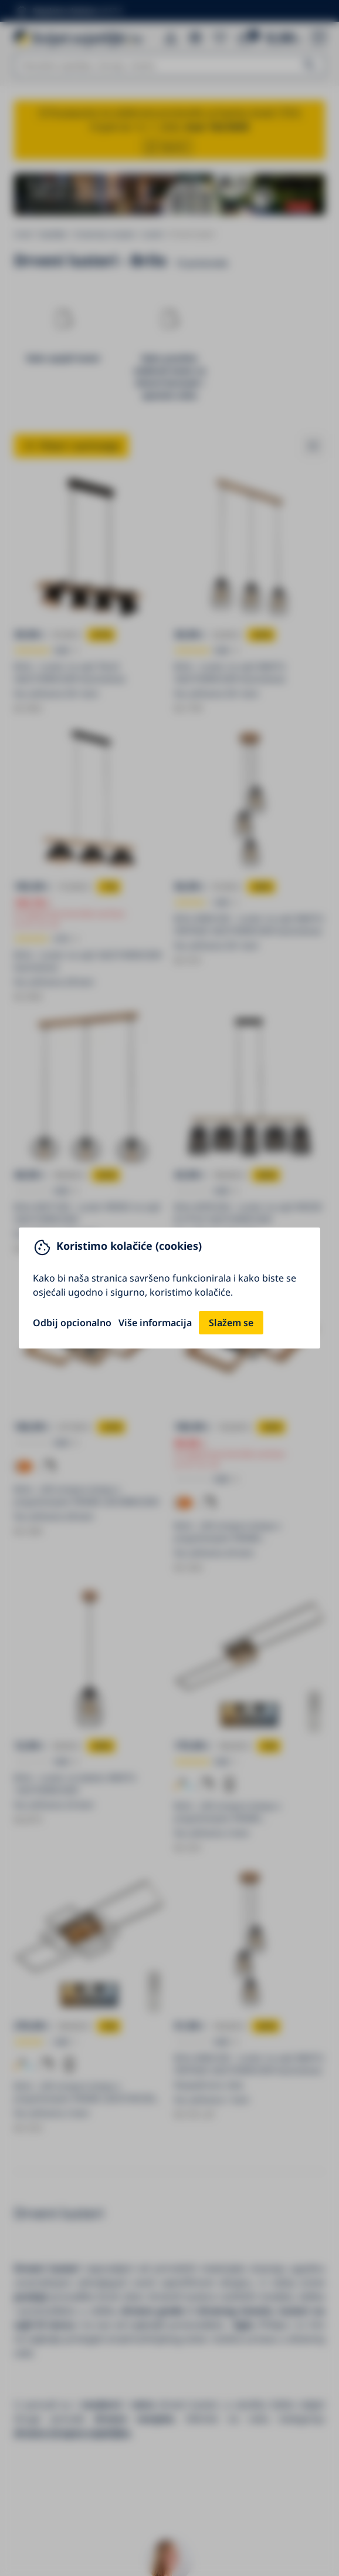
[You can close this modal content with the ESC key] (169, 1288)
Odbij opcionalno (72, 1322)
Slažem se (231, 1322)
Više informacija (155, 1322)
